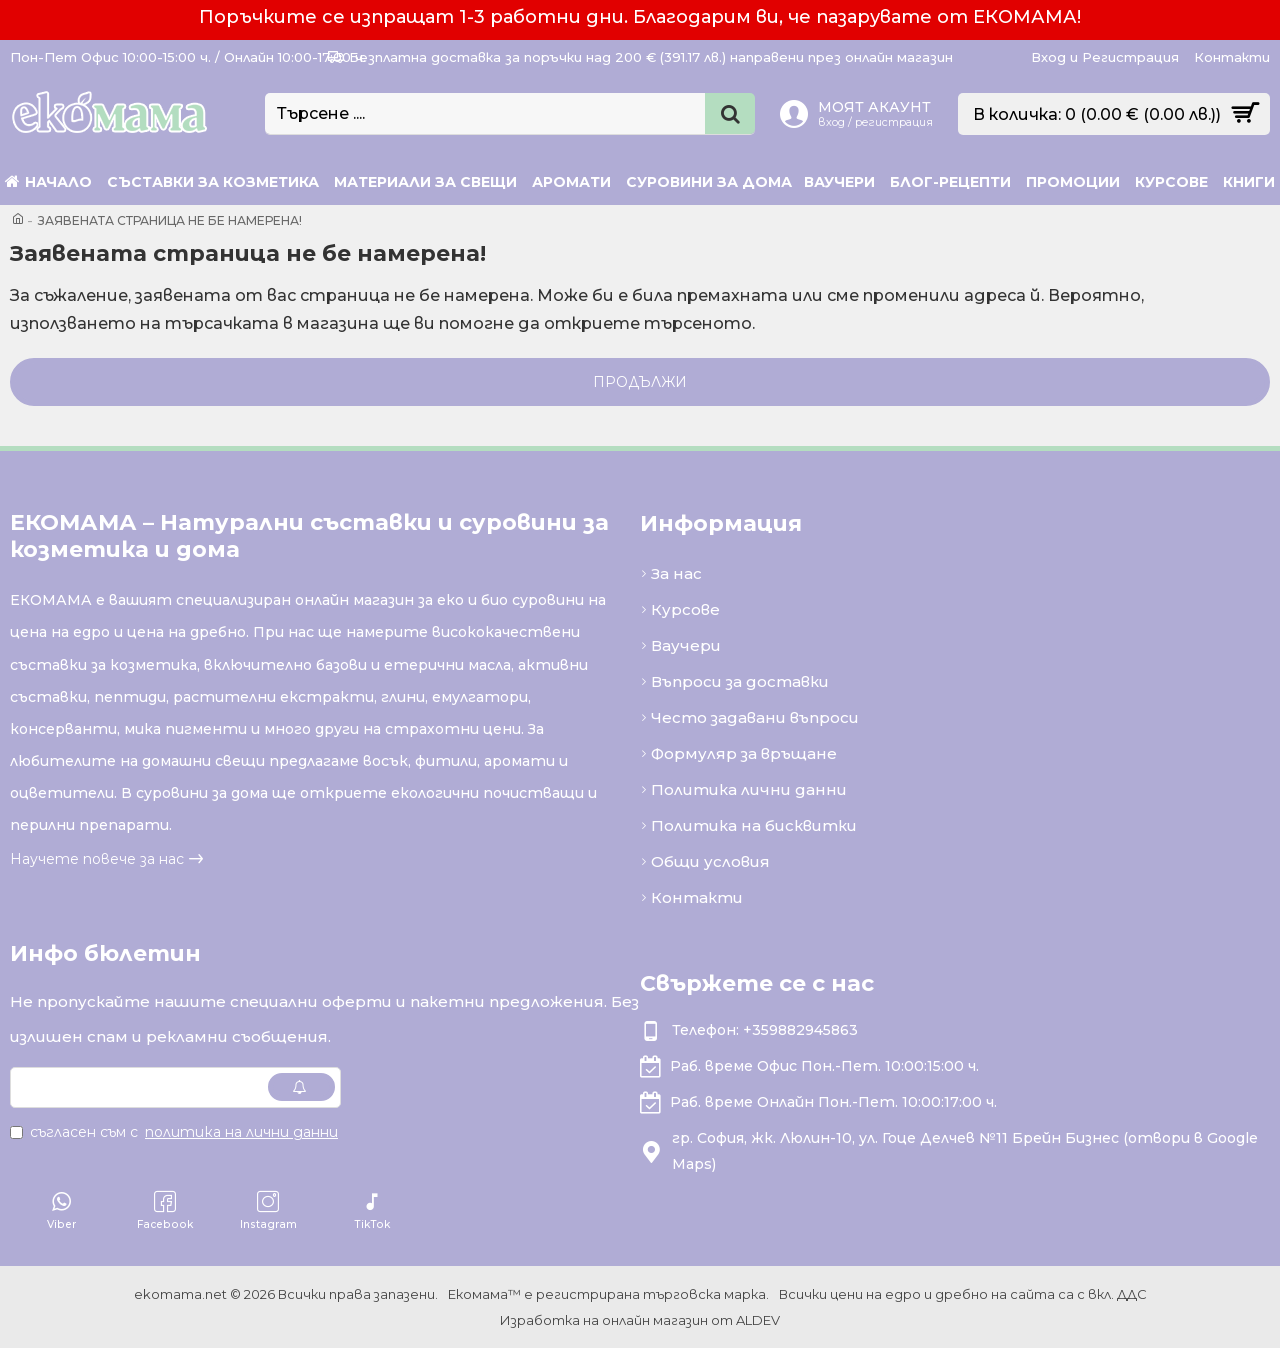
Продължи (640, 382)
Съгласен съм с (175, 1132)
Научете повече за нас (97, 859)
